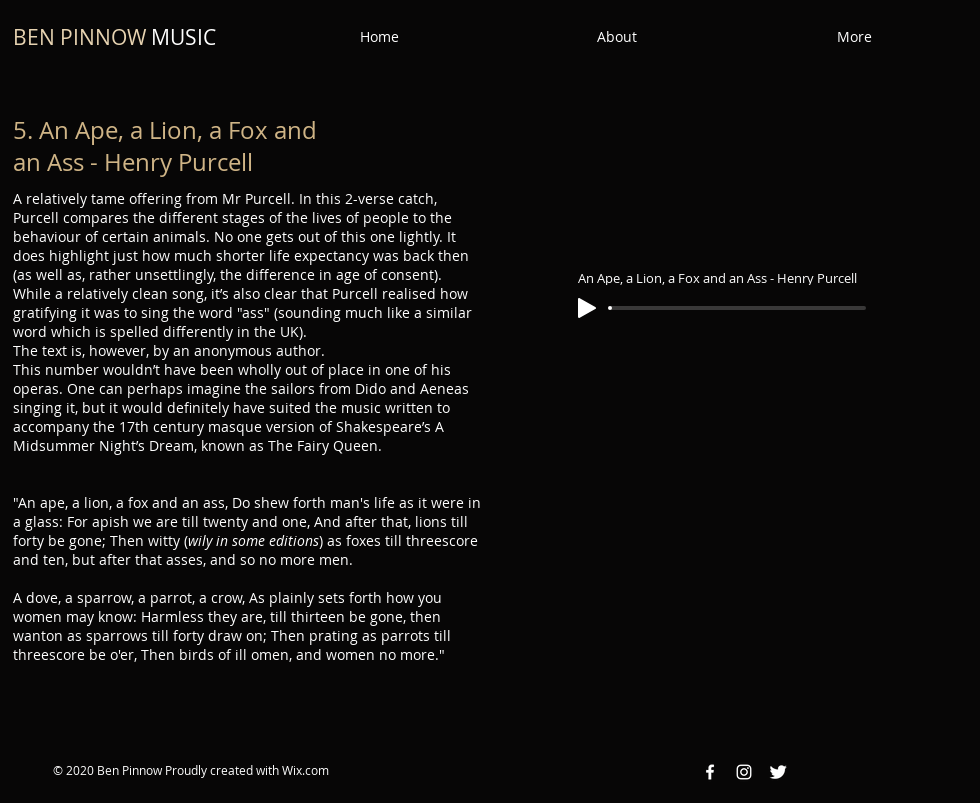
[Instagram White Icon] (744, 772)
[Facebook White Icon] (710, 772)
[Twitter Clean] (778, 772)
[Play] (587, 308)
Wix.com (305, 770)
